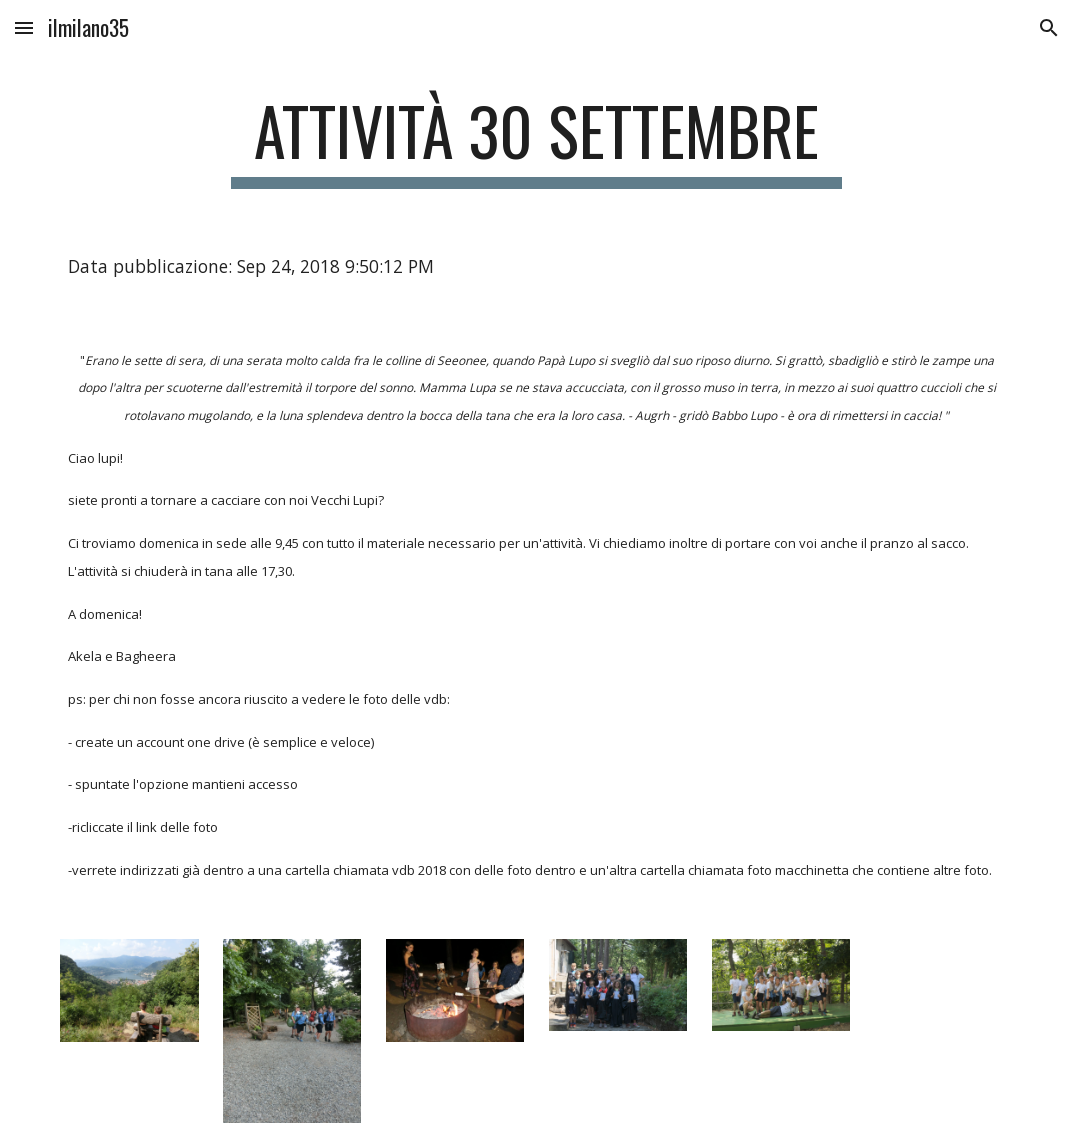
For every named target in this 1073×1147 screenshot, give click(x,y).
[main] (536, 140)
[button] (24, 27)
